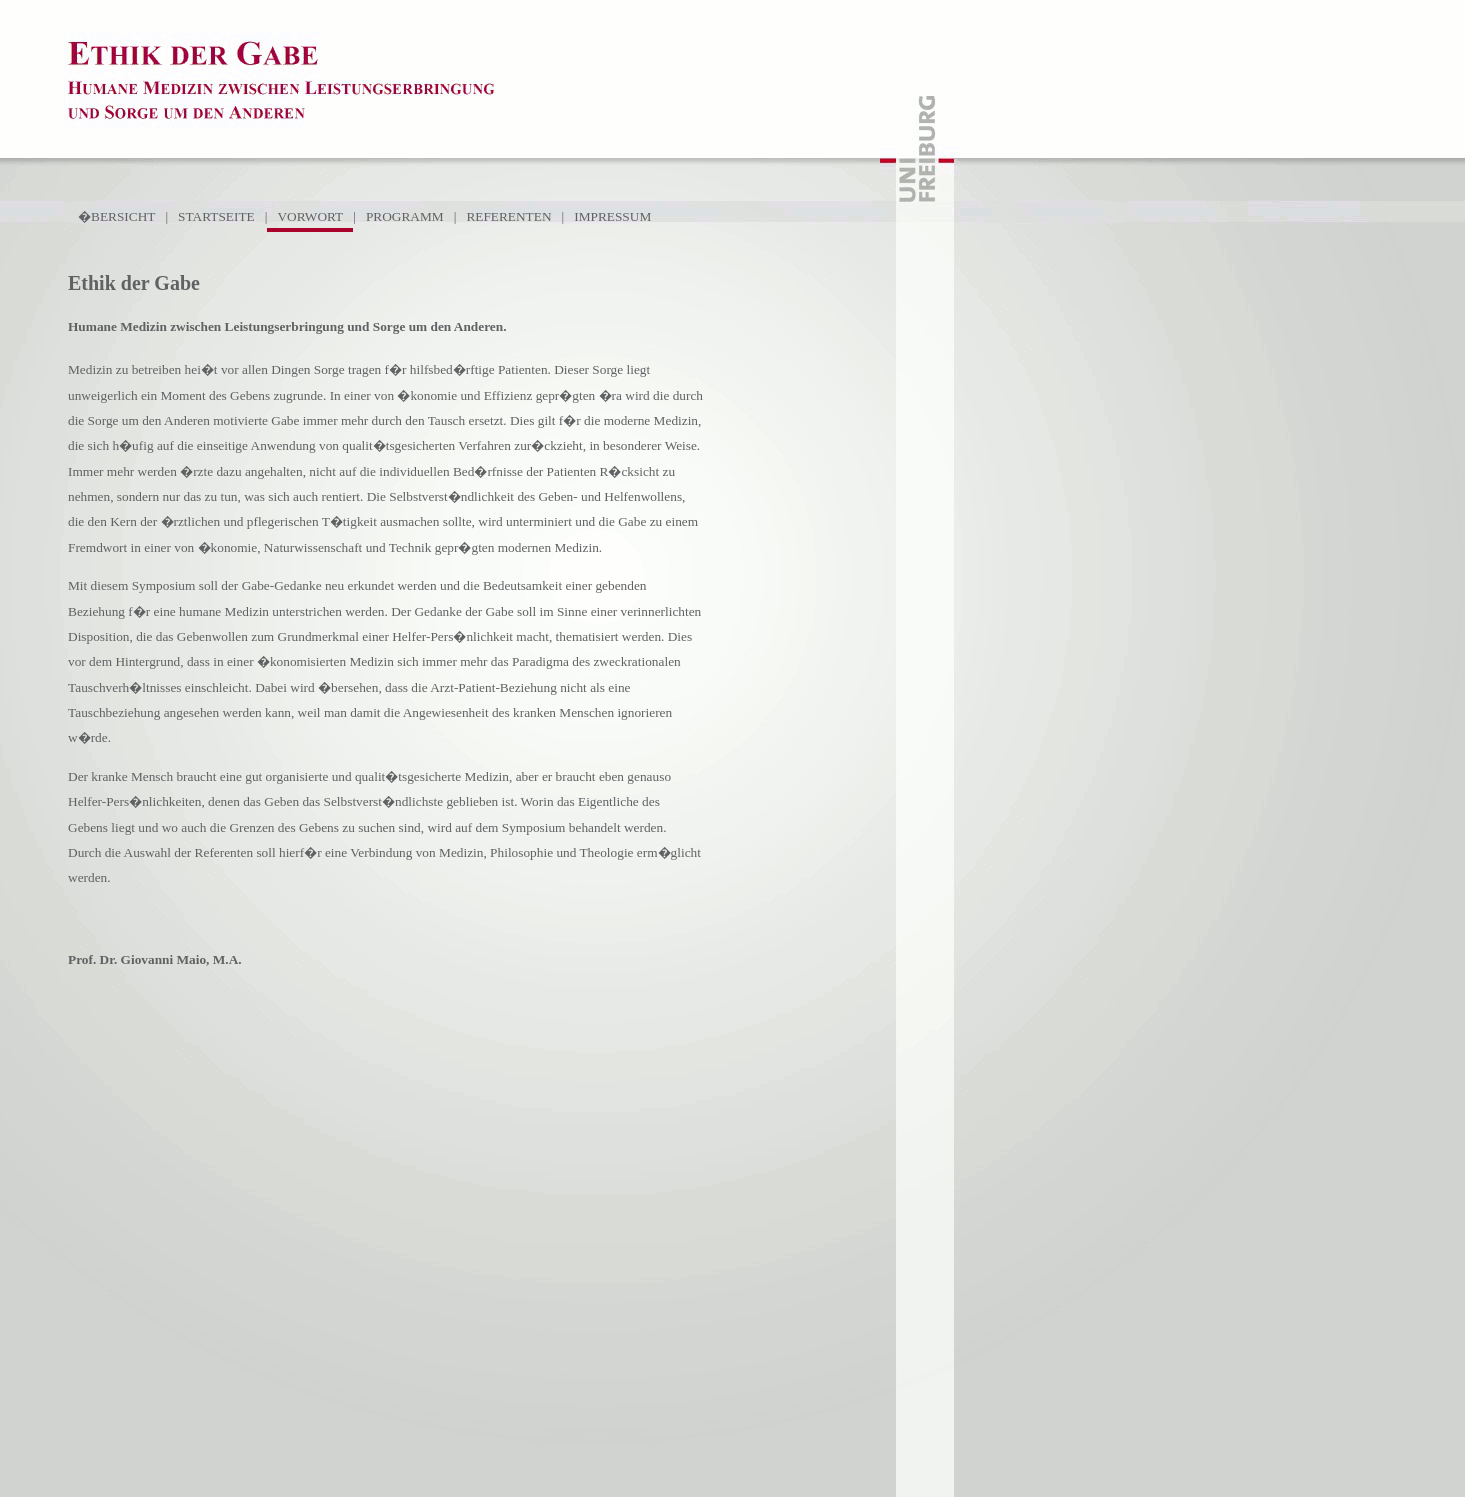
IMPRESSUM (612, 216)
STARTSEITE (216, 216)
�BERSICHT (116, 216)
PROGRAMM (405, 216)
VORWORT (310, 216)
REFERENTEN (508, 216)
